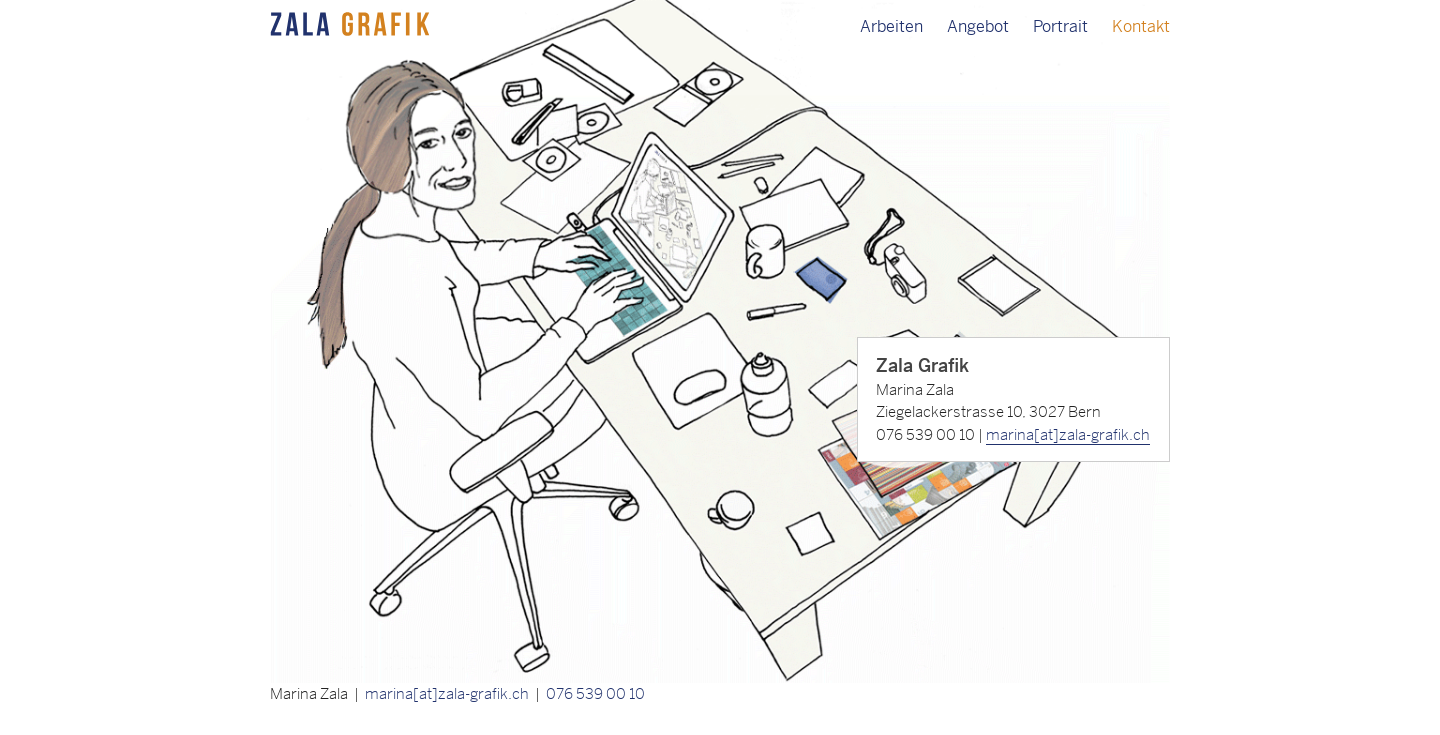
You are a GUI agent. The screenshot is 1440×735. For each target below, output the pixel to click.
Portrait (1060, 26)
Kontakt (1141, 26)
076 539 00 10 (595, 693)
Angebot (978, 26)
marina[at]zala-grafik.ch (1068, 434)
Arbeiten (891, 26)
